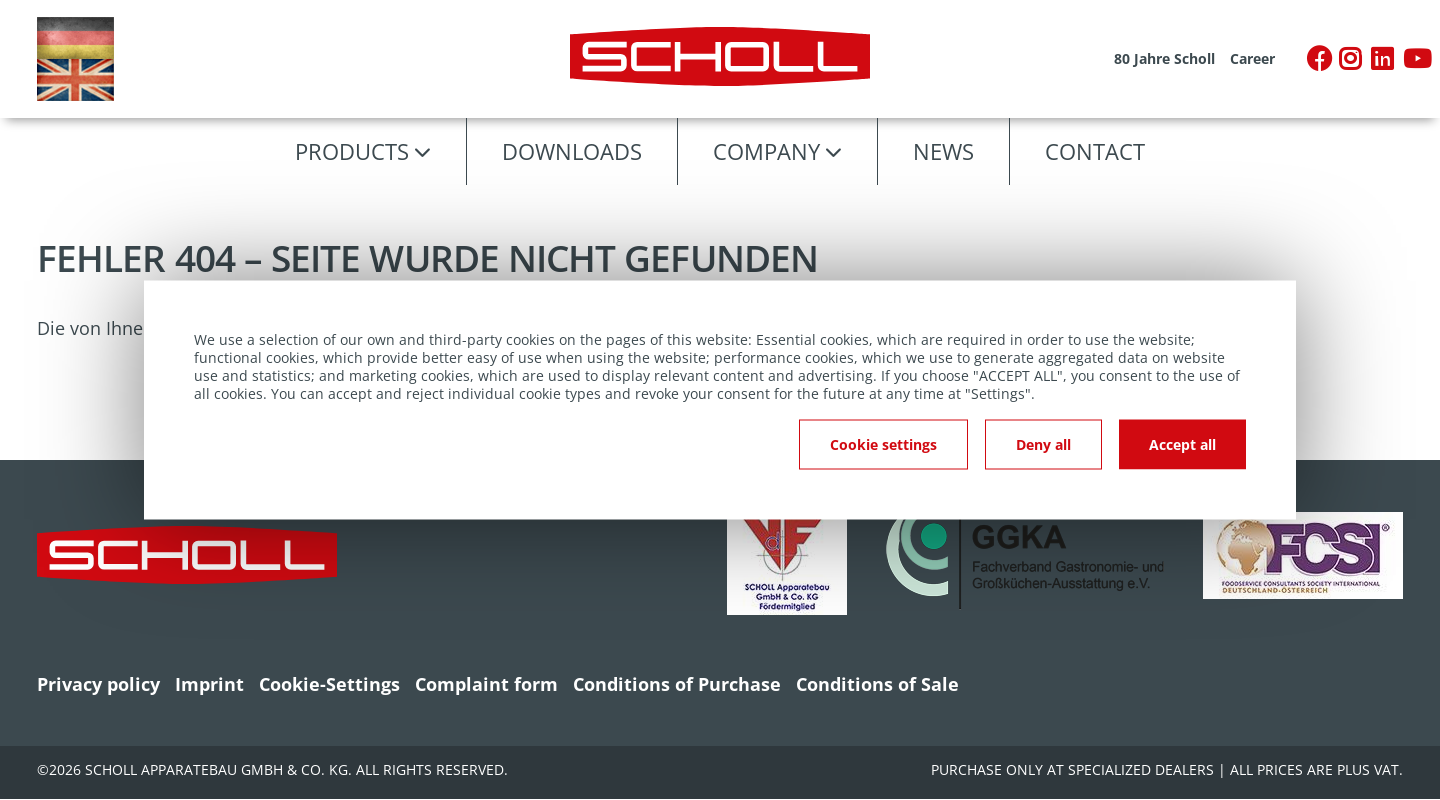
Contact (1095, 151)
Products (352, 151)
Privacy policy (98, 684)
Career (1252, 59)
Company (766, 151)
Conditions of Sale (877, 684)
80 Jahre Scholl (1164, 59)
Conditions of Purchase (677, 684)
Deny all (1043, 444)
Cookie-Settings (329, 684)
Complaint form (486, 684)
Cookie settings (883, 444)
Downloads (572, 151)
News (943, 151)
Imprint (209, 684)
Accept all (1182, 444)
